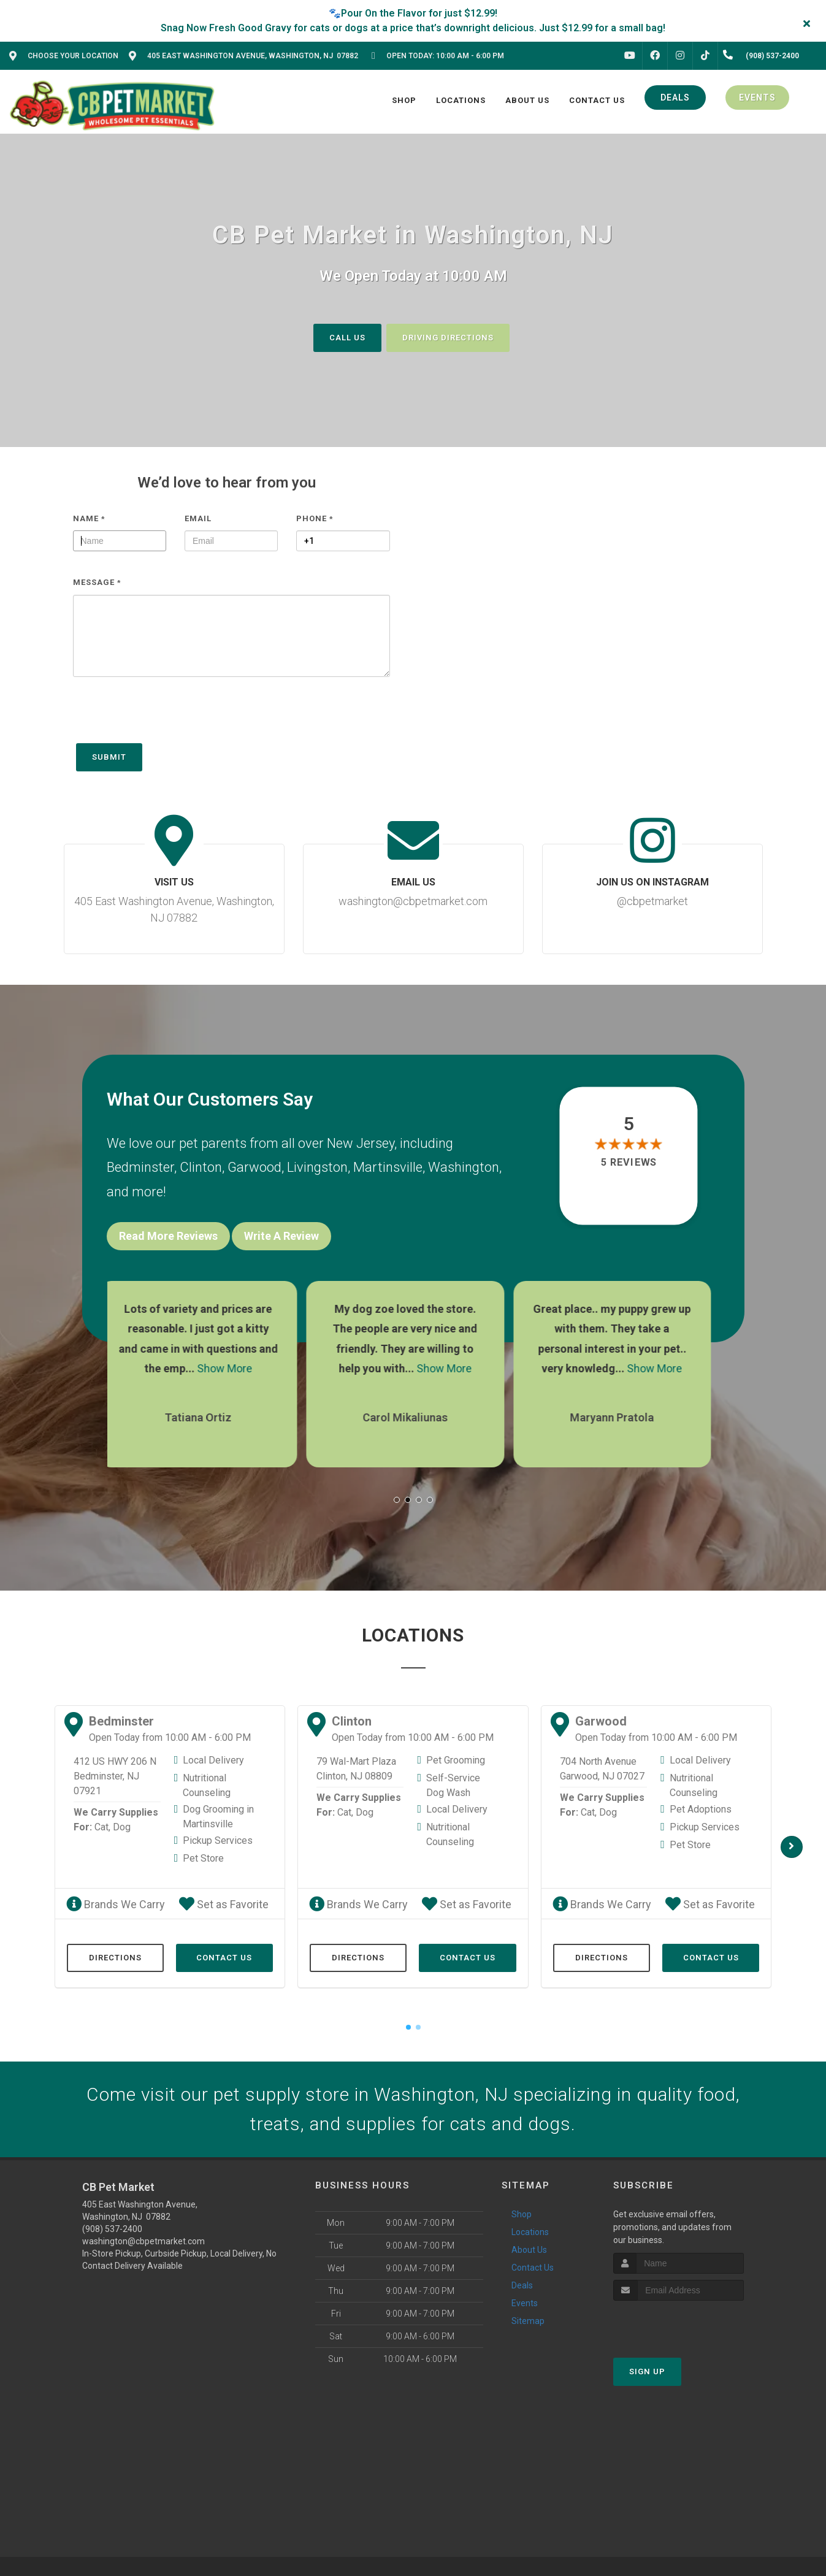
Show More (232, 1368)
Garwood (254, 1167)
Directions (115, 1957)
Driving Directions (448, 337)
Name (89, 517)
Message (97, 582)
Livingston (317, 1167)
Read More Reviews (168, 1235)
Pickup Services (218, 1840)
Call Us (347, 337)
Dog (122, 1827)
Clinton (201, 1167)
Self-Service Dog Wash (453, 1785)
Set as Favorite (224, 1904)
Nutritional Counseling (207, 1785)
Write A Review (281, 1235)
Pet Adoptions (701, 1809)
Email (198, 517)
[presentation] (166, 716)
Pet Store (203, 1858)
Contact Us (224, 1957)
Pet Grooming (455, 1760)
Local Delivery (213, 1760)
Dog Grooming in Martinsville (218, 1816)
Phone (315, 517)
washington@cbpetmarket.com (143, 2241)
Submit (109, 756)
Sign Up (647, 2370)
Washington (463, 1167)
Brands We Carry (115, 1904)
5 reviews (629, 1162)
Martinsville (388, 1167)
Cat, (102, 1827)
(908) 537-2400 (112, 2229)
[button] (397, 1500)
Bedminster (140, 1167)
